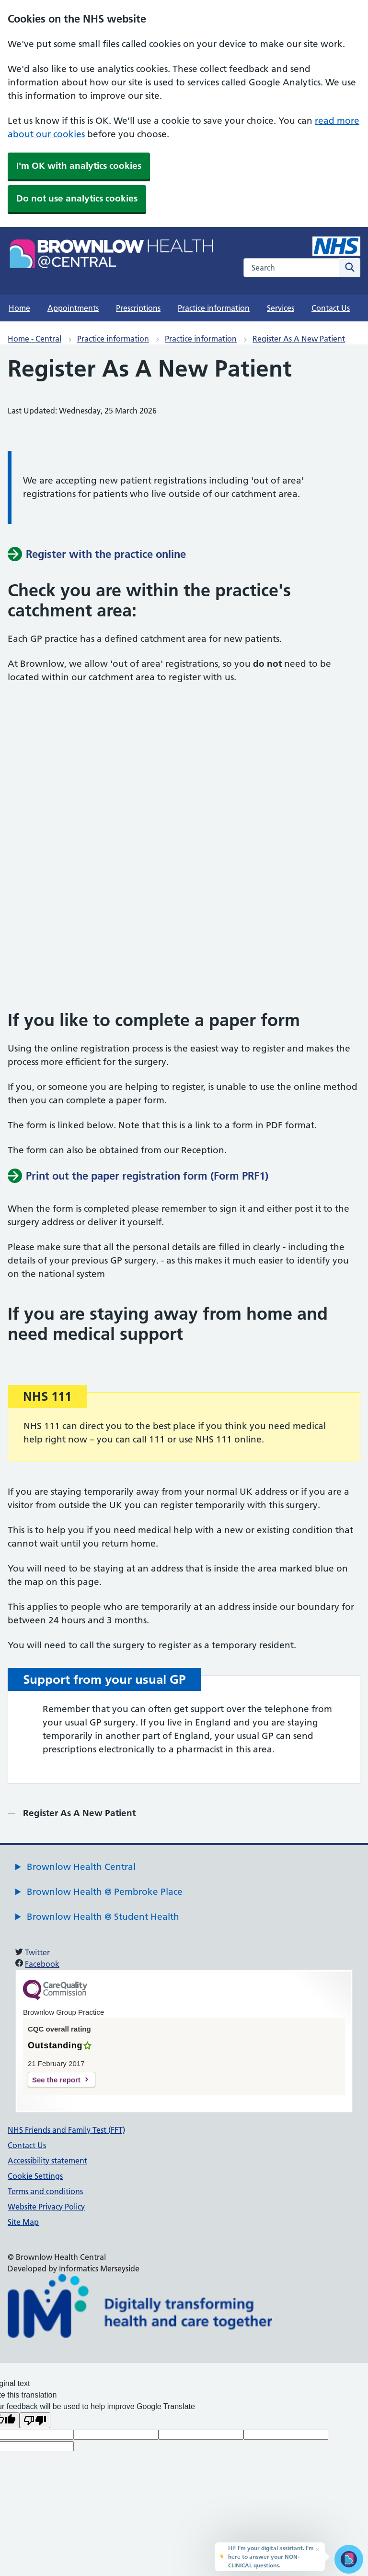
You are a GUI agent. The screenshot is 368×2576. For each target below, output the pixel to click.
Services (280, 308)
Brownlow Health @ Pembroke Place (105, 1891)
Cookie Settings (35, 2176)
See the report (56, 2080)
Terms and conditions (45, 2191)
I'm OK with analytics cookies (78, 165)
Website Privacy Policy (46, 2206)
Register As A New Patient (299, 338)
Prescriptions (138, 308)
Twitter (37, 1952)
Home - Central (34, 338)
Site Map (23, 2222)
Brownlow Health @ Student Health (103, 1916)
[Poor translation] (35, 2420)
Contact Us (330, 308)
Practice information (214, 308)
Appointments (73, 308)
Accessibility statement (47, 2160)
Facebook (42, 1964)
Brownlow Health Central (81, 1866)
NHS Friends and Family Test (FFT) (66, 2130)
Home (19, 308)
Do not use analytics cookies (77, 198)
